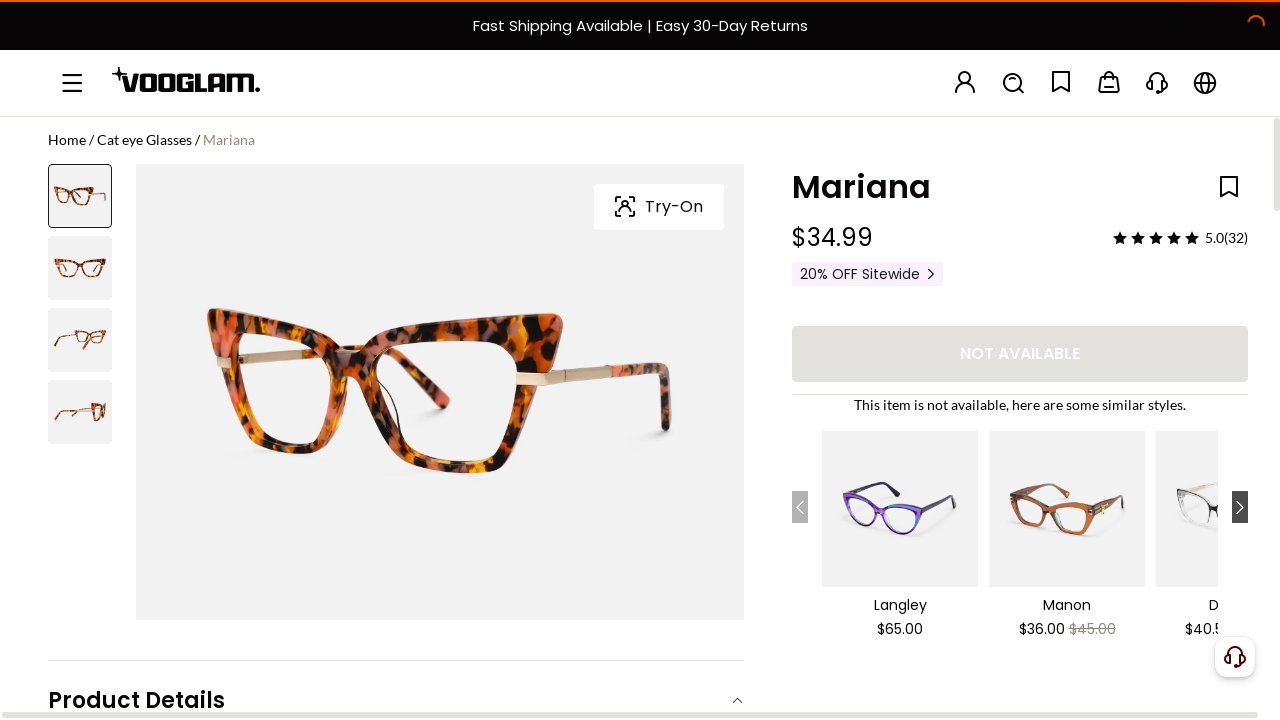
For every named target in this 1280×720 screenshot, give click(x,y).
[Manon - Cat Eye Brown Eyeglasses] (1067, 503)
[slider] (1156, 238)
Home (67, 139)
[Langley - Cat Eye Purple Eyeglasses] (900, 503)
